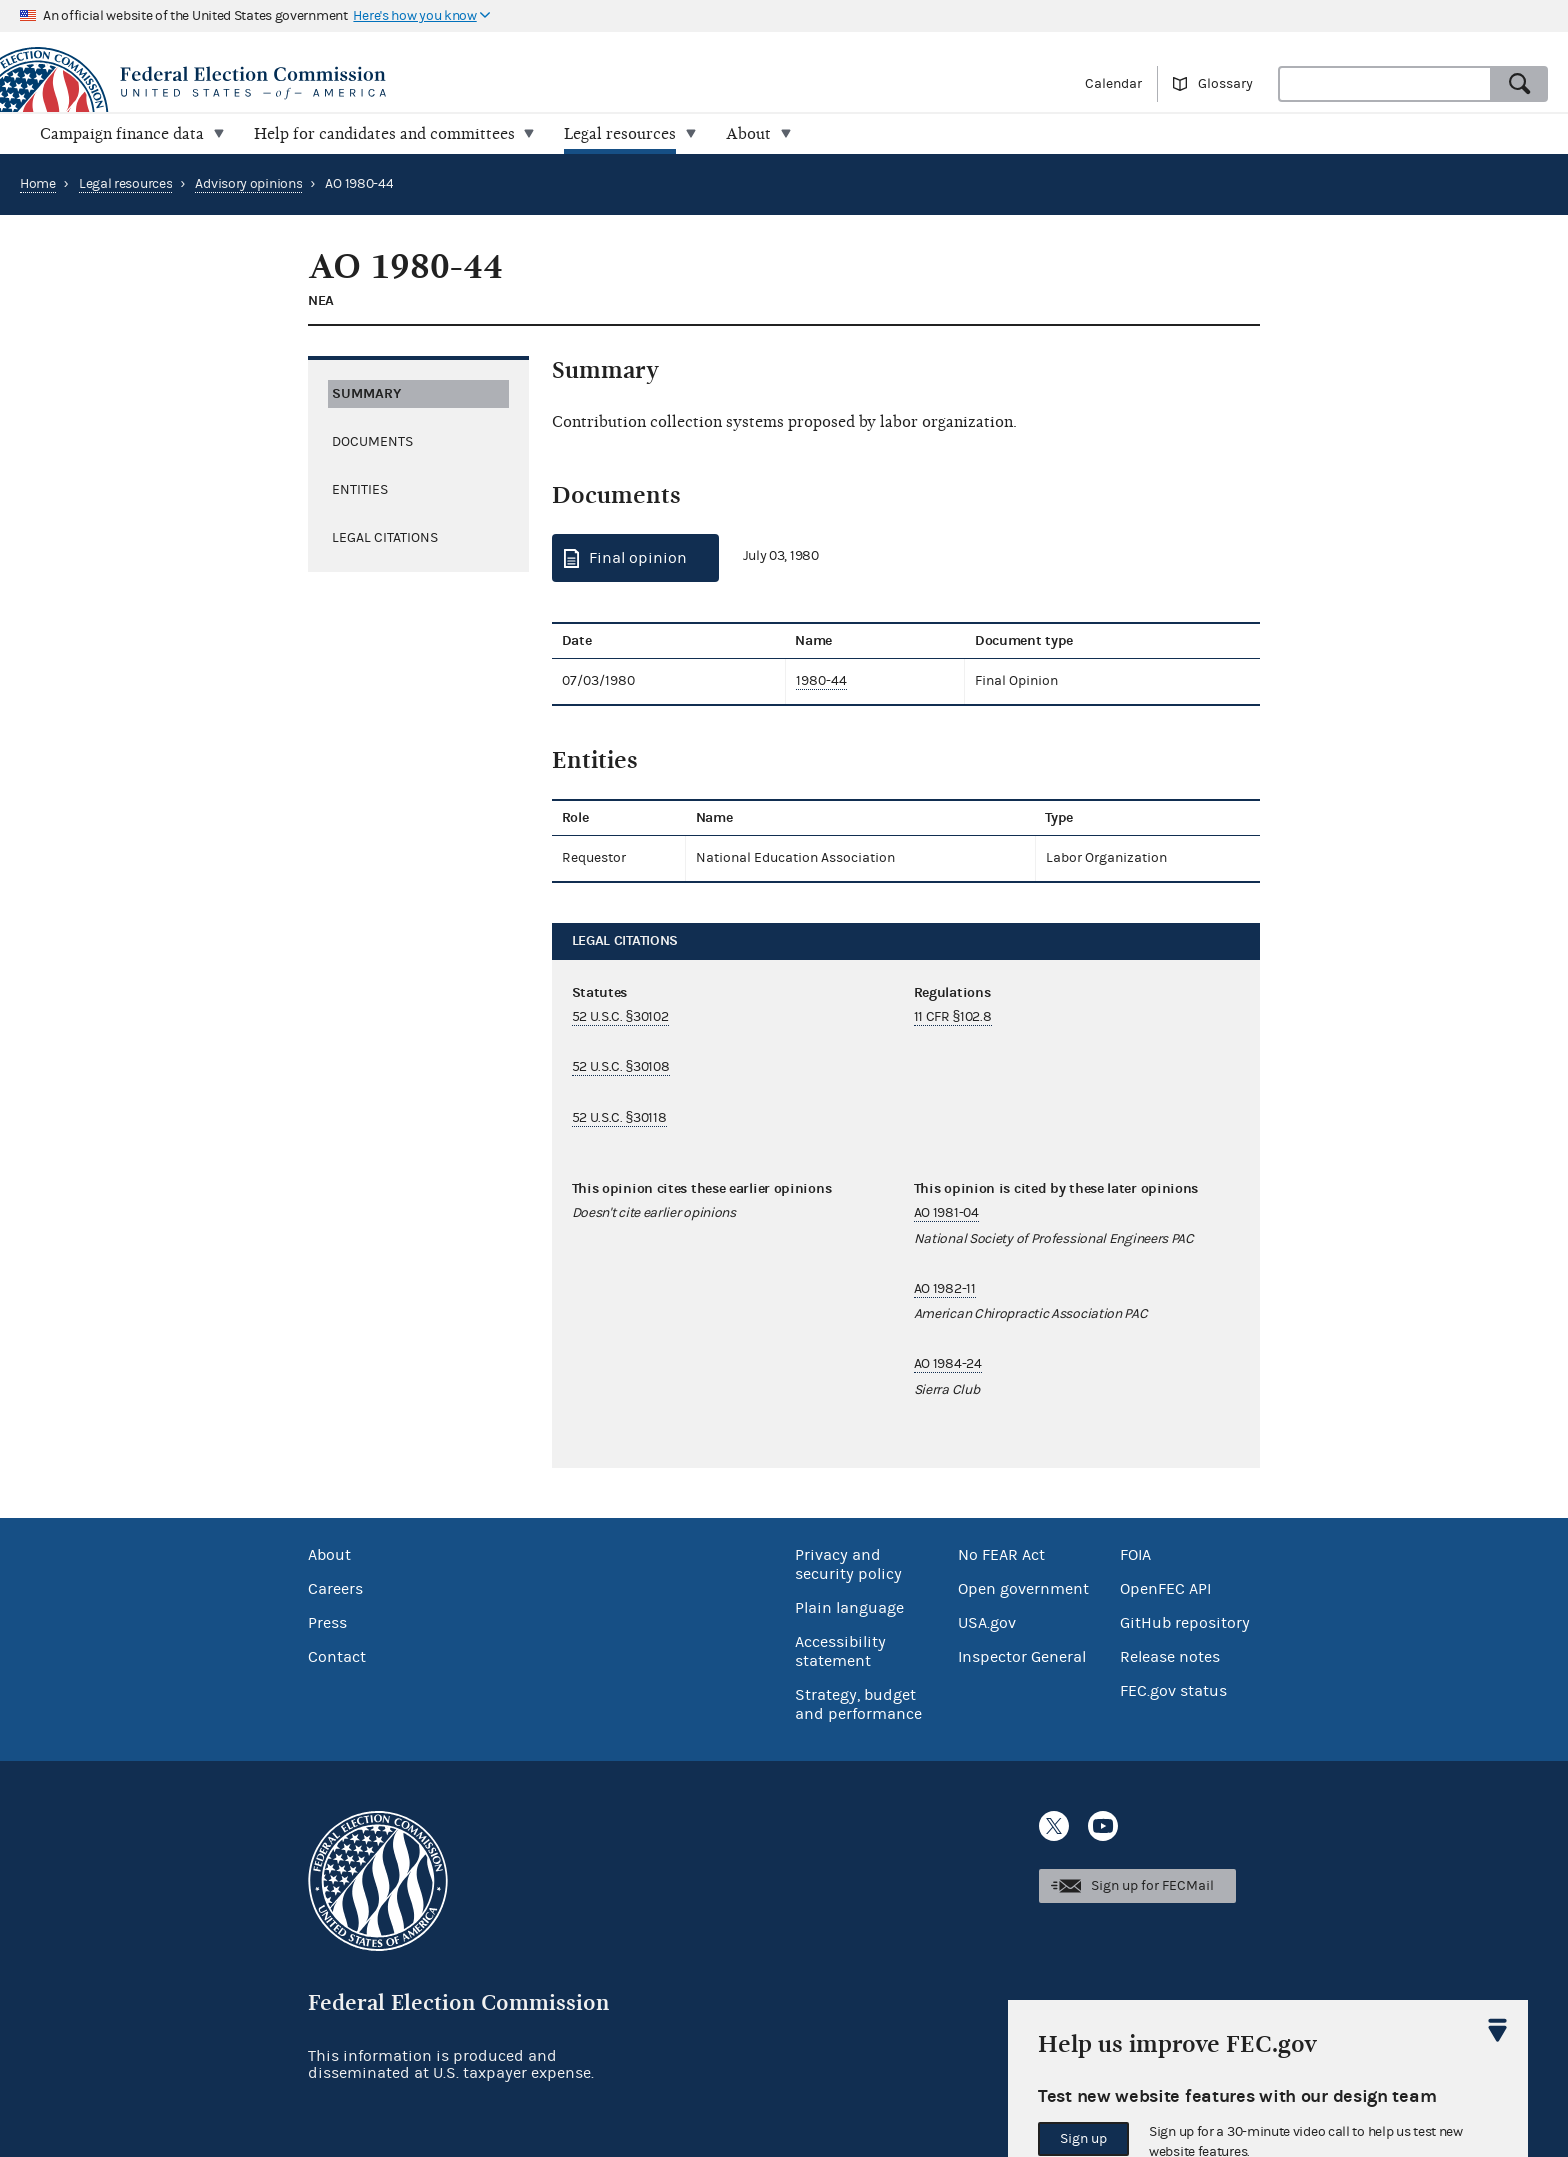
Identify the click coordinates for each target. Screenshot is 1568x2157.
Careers (335, 1588)
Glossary (1225, 84)
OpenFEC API (1165, 1588)
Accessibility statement (840, 1650)
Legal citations (385, 537)
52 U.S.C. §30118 (619, 1118)
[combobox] (1385, 84)
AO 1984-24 (948, 1364)
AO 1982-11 (945, 1289)
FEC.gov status (1173, 1690)
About (329, 1554)
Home (38, 184)
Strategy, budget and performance (858, 1703)
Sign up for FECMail (1152, 1886)
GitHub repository (1185, 1622)
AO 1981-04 (946, 1213)
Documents (372, 441)
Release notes (1170, 1656)
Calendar (1113, 84)
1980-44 (821, 681)
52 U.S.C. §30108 (621, 1067)
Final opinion (638, 558)
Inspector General (1022, 1656)
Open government (1023, 1588)
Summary (366, 392)
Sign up (1083, 2139)
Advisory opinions (248, 184)
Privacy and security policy (848, 1563)
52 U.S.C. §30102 (620, 1017)
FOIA (1135, 1554)
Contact (337, 1656)
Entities (360, 489)
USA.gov (987, 1622)
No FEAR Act (1001, 1554)
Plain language (849, 1607)
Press (327, 1622)
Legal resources (126, 184)
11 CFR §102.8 (953, 1017)
